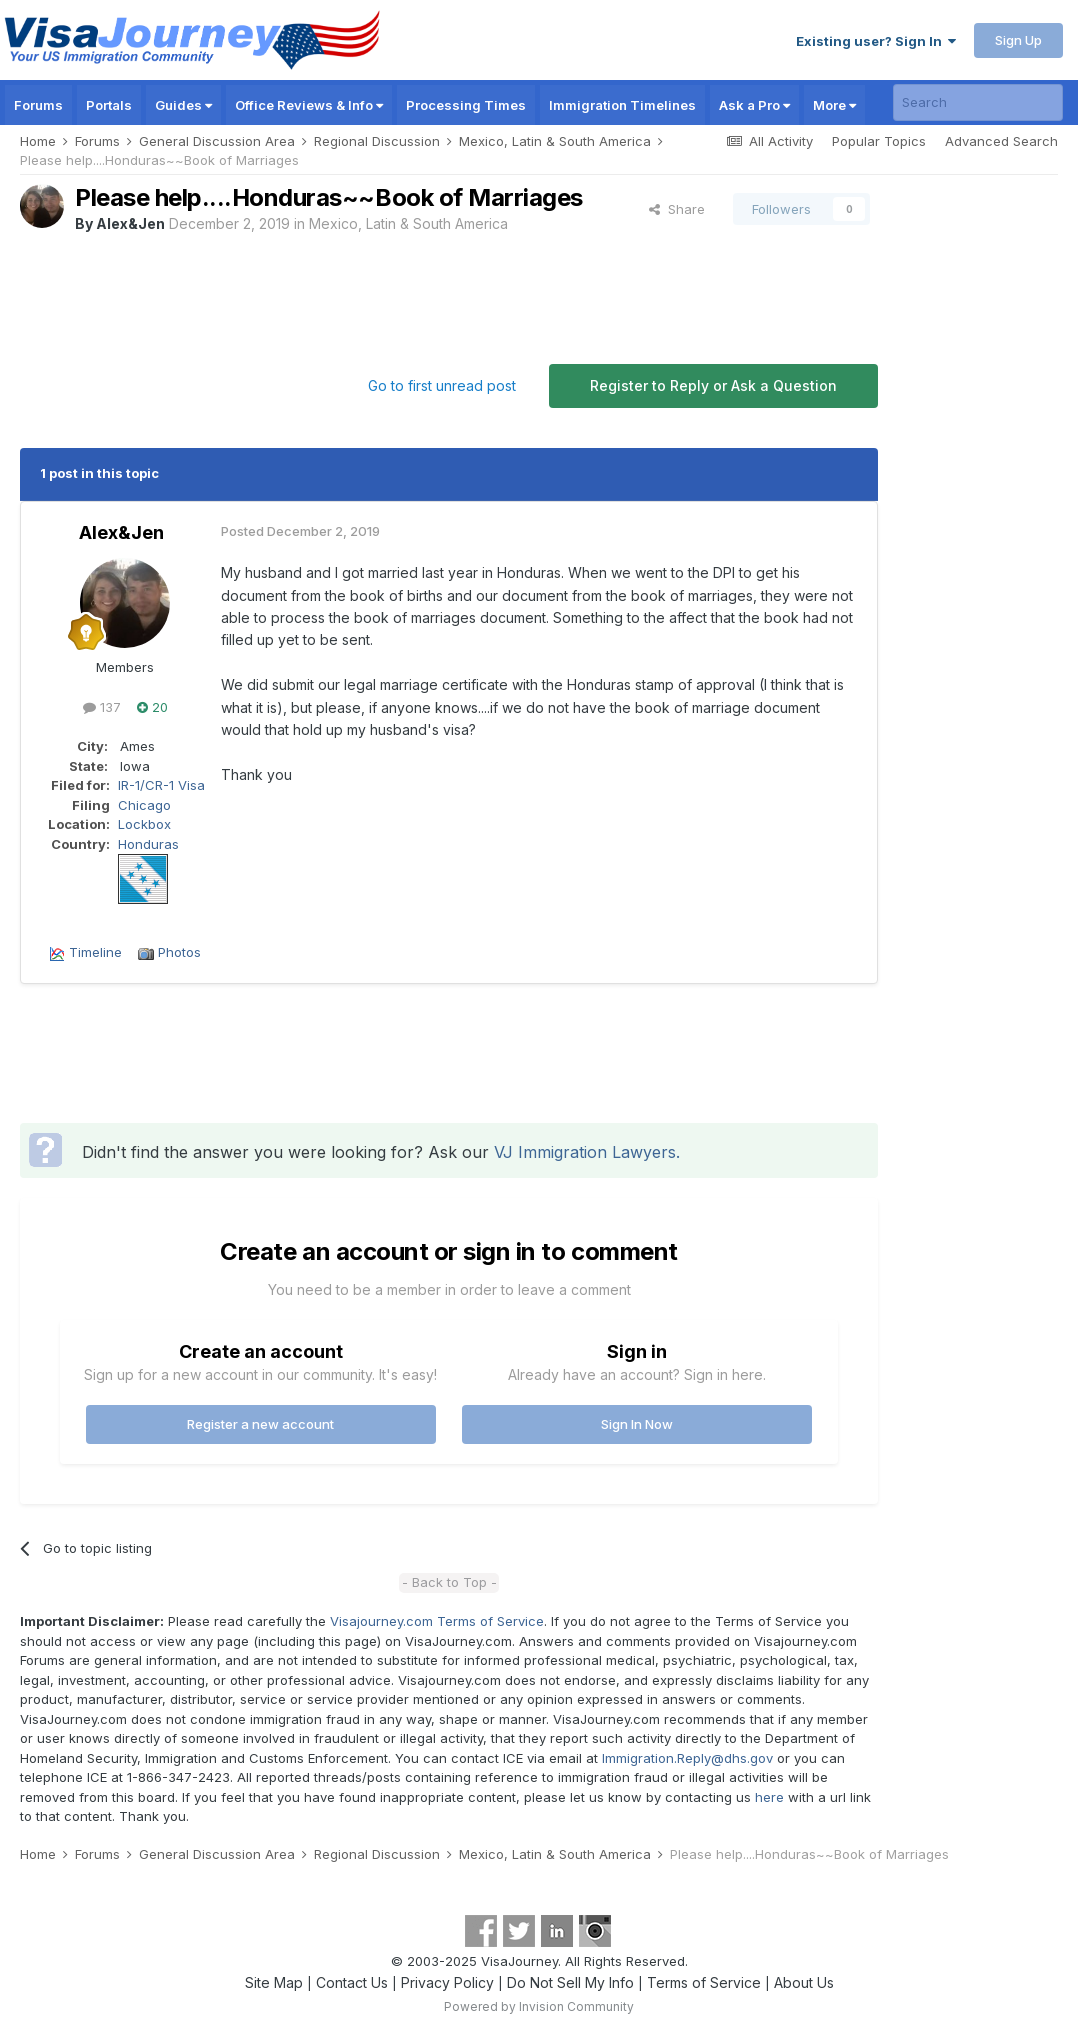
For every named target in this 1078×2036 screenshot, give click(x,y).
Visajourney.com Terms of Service (437, 1621)
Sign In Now (637, 1424)
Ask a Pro (754, 105)
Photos (179, 952)
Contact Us (352, 1982)
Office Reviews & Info (309, 105)
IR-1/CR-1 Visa (161, 785)
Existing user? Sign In (876, 41)
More (834, 105)
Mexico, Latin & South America (408, 223)
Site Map (274, 1982)
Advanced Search (1001, 141)
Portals (109, 105)
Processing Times (466, 105)
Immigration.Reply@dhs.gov (687, 1758)
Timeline (95, 952)
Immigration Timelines (622, 105)
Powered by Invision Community (539, 2006)
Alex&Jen (130, 223)
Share (677, 209)
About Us (804, 1982)
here (769, 1797)
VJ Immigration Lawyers (585, 1152)
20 (152, 707)
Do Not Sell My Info (570, 1982)
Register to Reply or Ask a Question (713, 385)
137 (102, 707)
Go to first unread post (442, 385)
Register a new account (260, 1424)
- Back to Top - (449, 1582)
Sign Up (1018, 40)
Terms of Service (704, 1982)
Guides (183, 105)
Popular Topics (879, 141)
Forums (38, 105)
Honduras (148, 844)
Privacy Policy (447, 1982)
